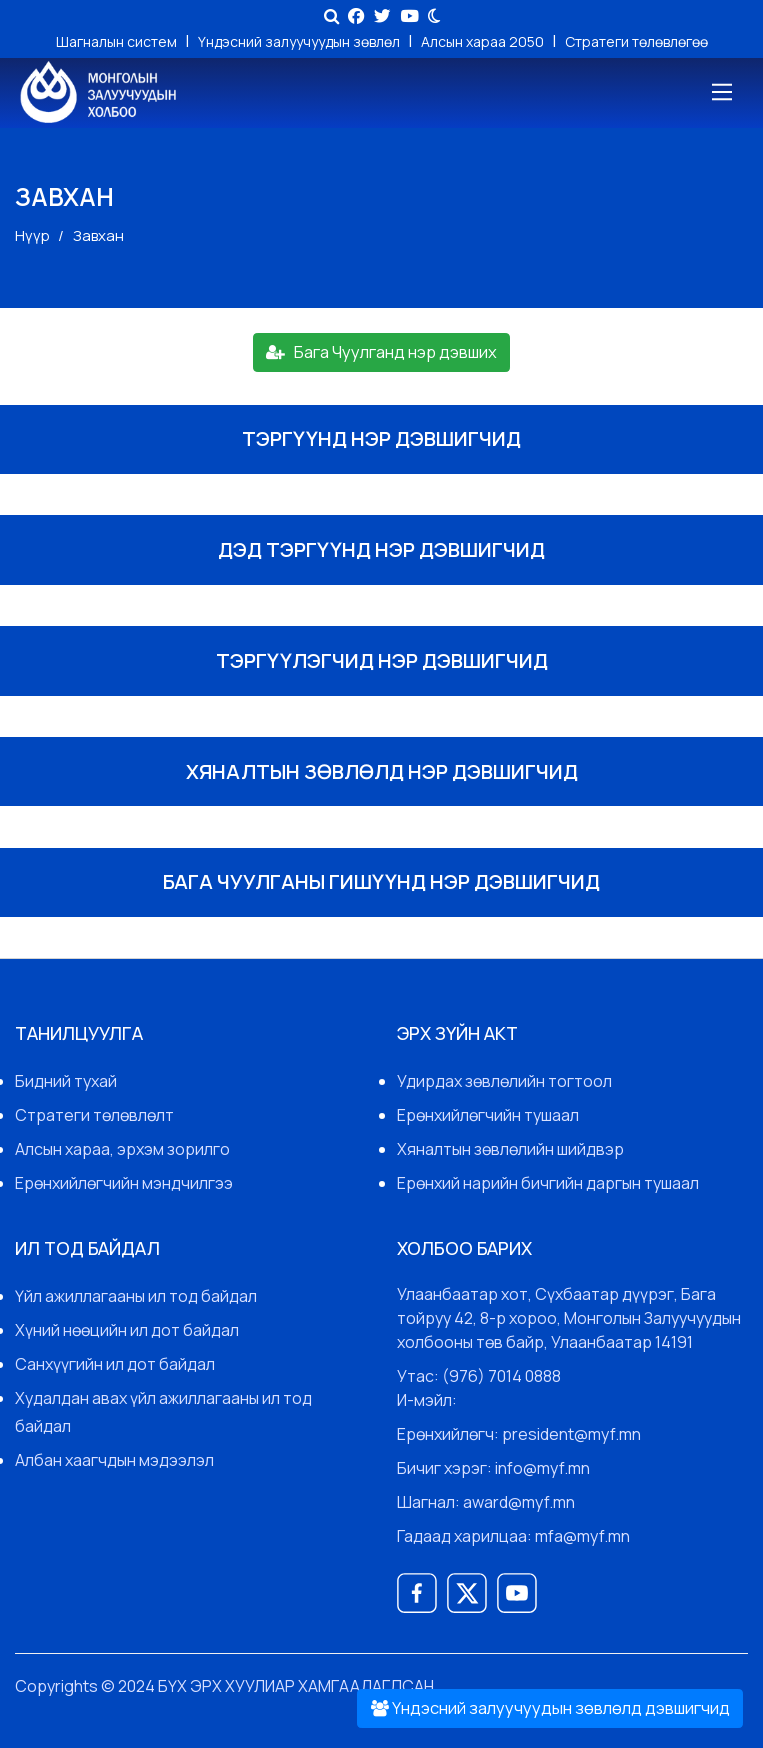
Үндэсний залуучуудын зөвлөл (300, 41)
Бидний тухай (66, 1081)
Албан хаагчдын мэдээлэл (114, 1460)
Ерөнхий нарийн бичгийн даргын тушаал (548, 1183)
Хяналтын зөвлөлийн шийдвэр (510, 1149)
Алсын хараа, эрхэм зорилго (122, 1149)
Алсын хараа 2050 (484, 41)
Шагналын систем (118, 41)
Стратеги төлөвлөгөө (636, 41)
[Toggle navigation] (720, 92)
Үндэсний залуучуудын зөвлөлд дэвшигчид (550, 1707)
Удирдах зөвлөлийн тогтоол (504, 1081)
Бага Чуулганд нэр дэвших (381, 351)
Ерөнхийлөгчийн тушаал (488, 1115)
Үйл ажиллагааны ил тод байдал (136, 1296)
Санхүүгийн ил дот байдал (115, 1364)
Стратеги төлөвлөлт (94, 1115)
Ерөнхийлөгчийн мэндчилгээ (124, 1183)
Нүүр (32, 235)
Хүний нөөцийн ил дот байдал (127, 1330)
